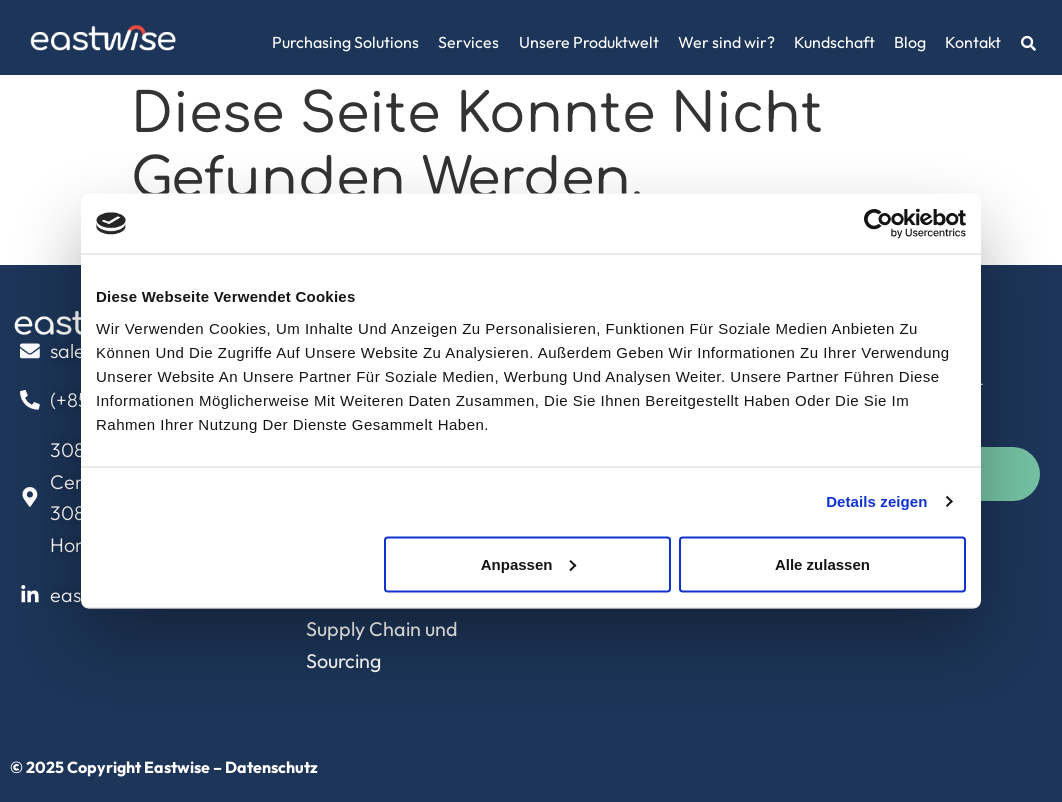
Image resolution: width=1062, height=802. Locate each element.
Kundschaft (834, 42)
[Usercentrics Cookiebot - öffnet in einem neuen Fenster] (878, 224)
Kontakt (973, 42)
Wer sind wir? (726, 42)
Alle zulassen (822, 563)
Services (468, 42)
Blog (910, 42)
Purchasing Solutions (345, 42)
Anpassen (529, 563)
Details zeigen (876, 501)
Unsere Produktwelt (589, 42)
